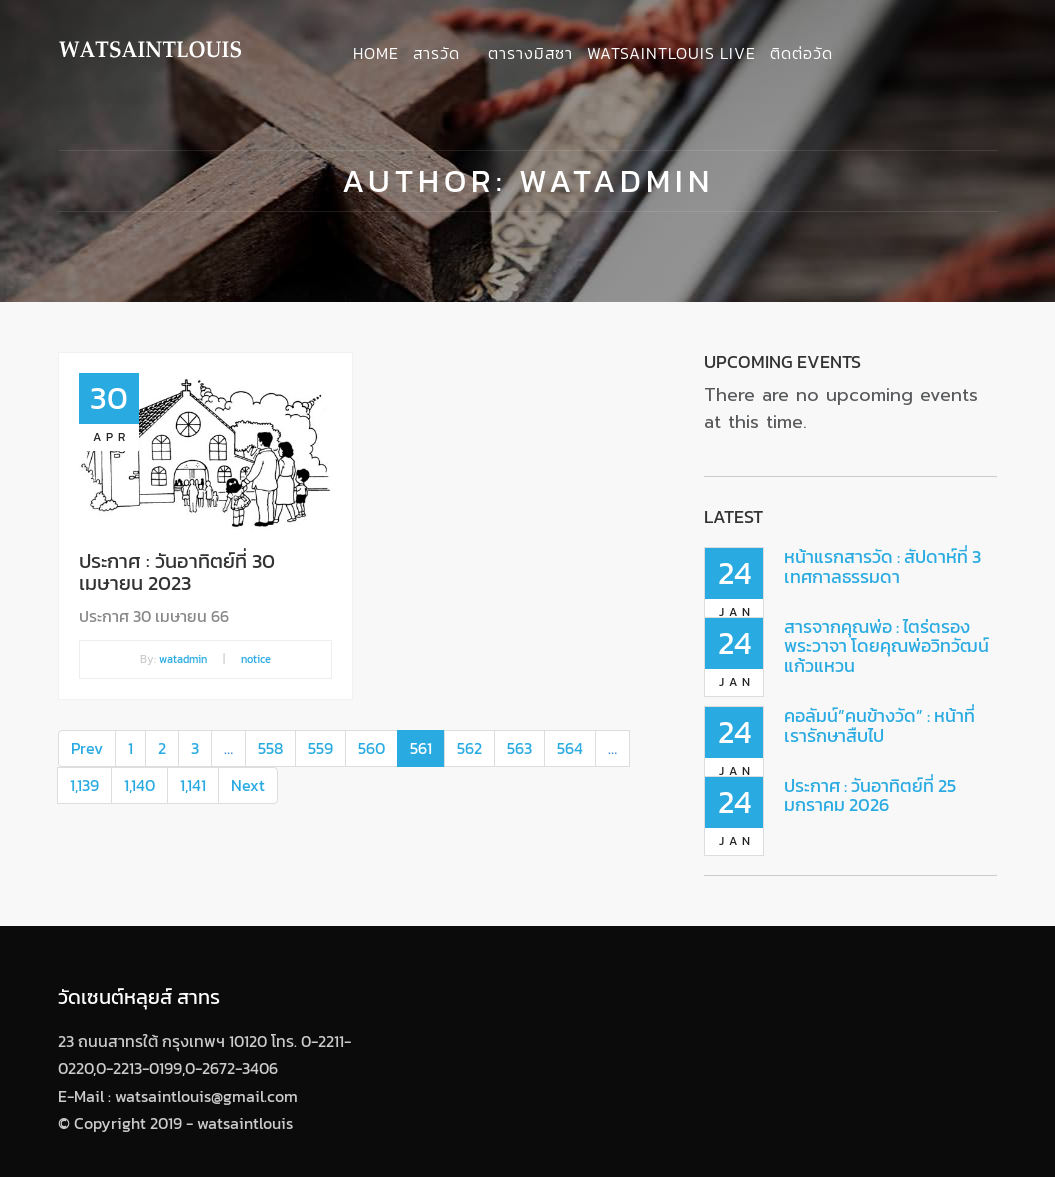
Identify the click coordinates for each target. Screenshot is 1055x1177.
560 (371, 748)
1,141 (193, 785)
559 (320, 748)
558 (270, 748)
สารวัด (436, 53)
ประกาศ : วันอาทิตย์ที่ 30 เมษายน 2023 (177, 572)
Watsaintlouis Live (671, 53)
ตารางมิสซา (530, 53)
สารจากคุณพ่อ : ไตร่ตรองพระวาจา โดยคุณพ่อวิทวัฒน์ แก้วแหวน (886, 646)
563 (519, 748)
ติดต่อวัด (801, 53)
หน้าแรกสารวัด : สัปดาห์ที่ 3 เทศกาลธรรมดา (882, 566)
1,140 (139, 785)
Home (376, 53)
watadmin (183, 659)
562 (469, 748)
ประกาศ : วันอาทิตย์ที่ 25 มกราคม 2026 (870, 795)
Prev (87, 748)
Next (248, 785)
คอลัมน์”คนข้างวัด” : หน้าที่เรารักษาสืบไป (879, 725)
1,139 (84, 785)
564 (570, 748)
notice (256, 659)
